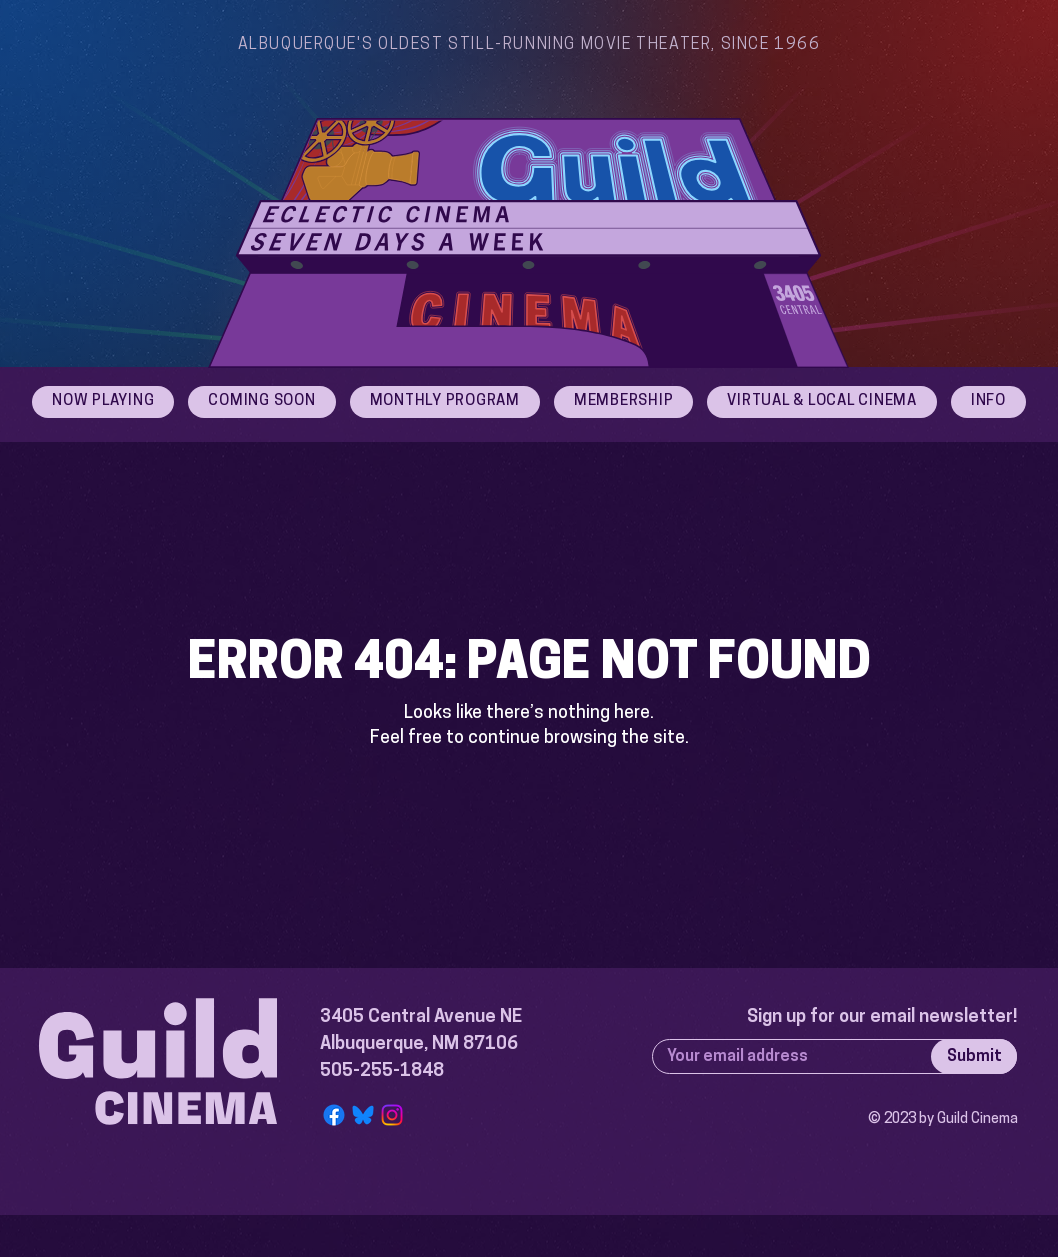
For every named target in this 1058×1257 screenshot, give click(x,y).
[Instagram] (392, 1115)
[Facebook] (334, 1115)
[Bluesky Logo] (363, 1115)
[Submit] (974, 1056)
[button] (988, 402)
